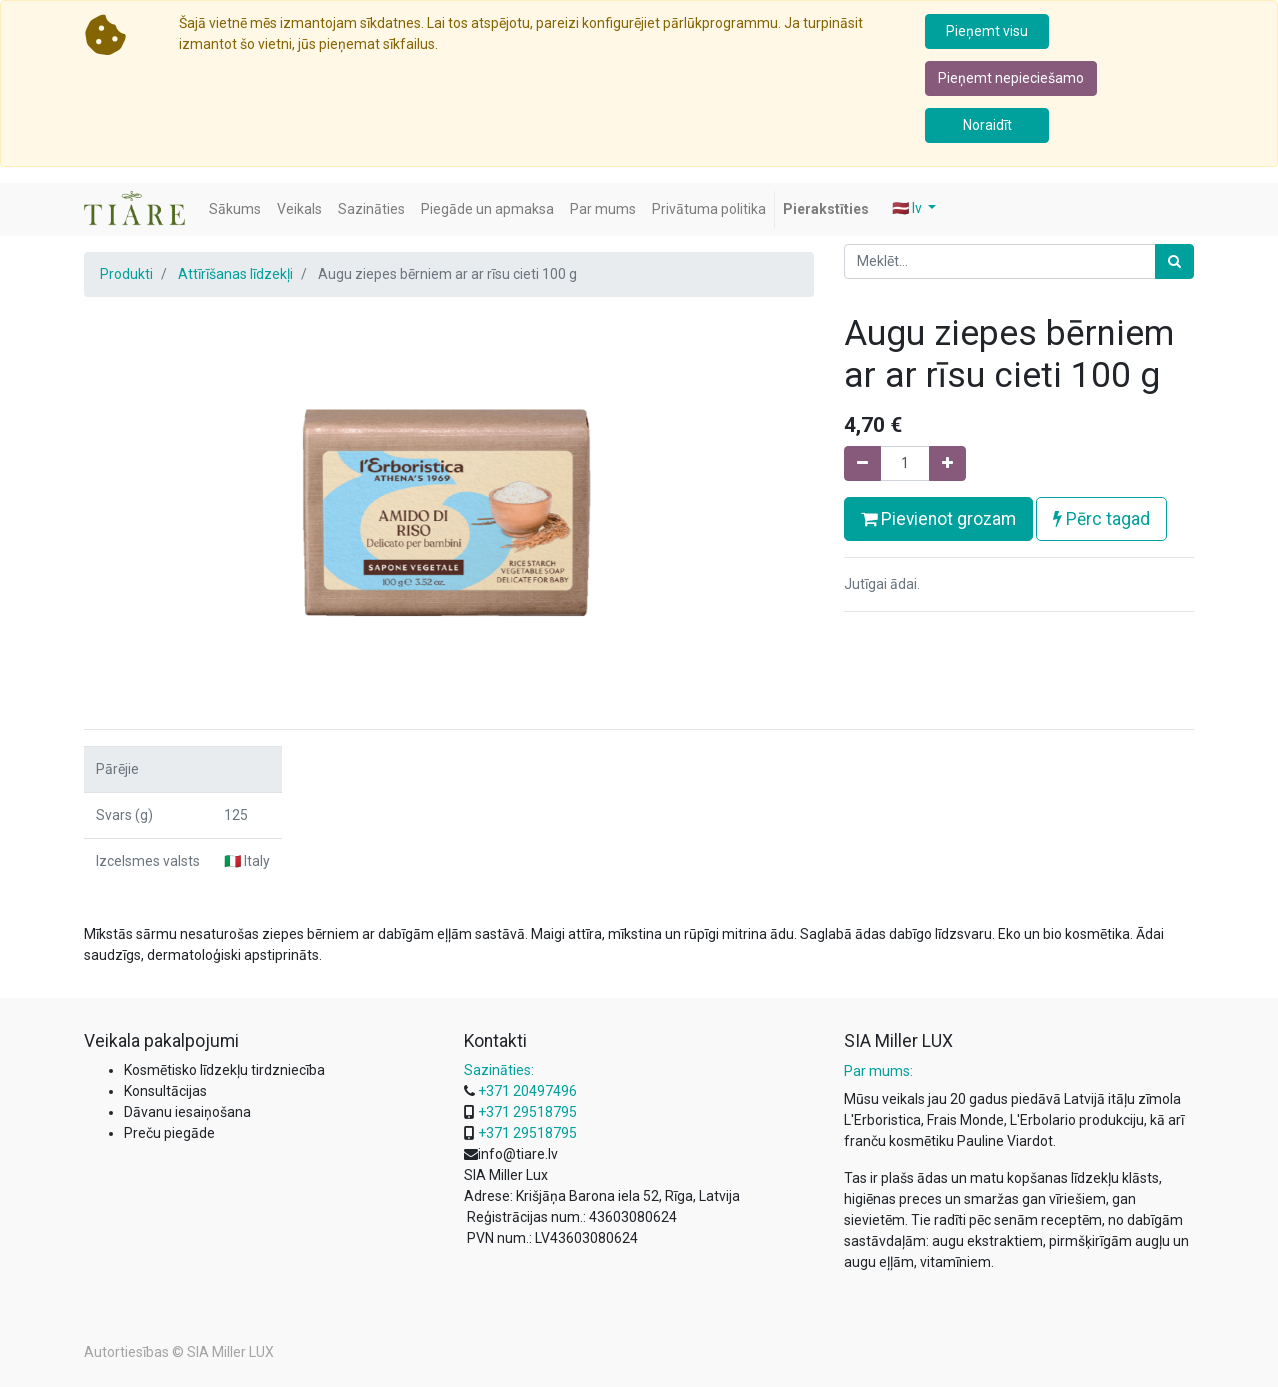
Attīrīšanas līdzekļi (235, 274)
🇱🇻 (908, 208)
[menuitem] (235, 209)
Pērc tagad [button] (1101, 519)
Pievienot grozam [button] (938, 519)
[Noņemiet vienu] (862, 463)
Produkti (126, 274)
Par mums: (878, 1071)
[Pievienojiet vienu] (947, 463)
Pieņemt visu (987, 31)
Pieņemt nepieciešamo (1011, 78)
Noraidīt (987, 125)
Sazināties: (499, 1070)
